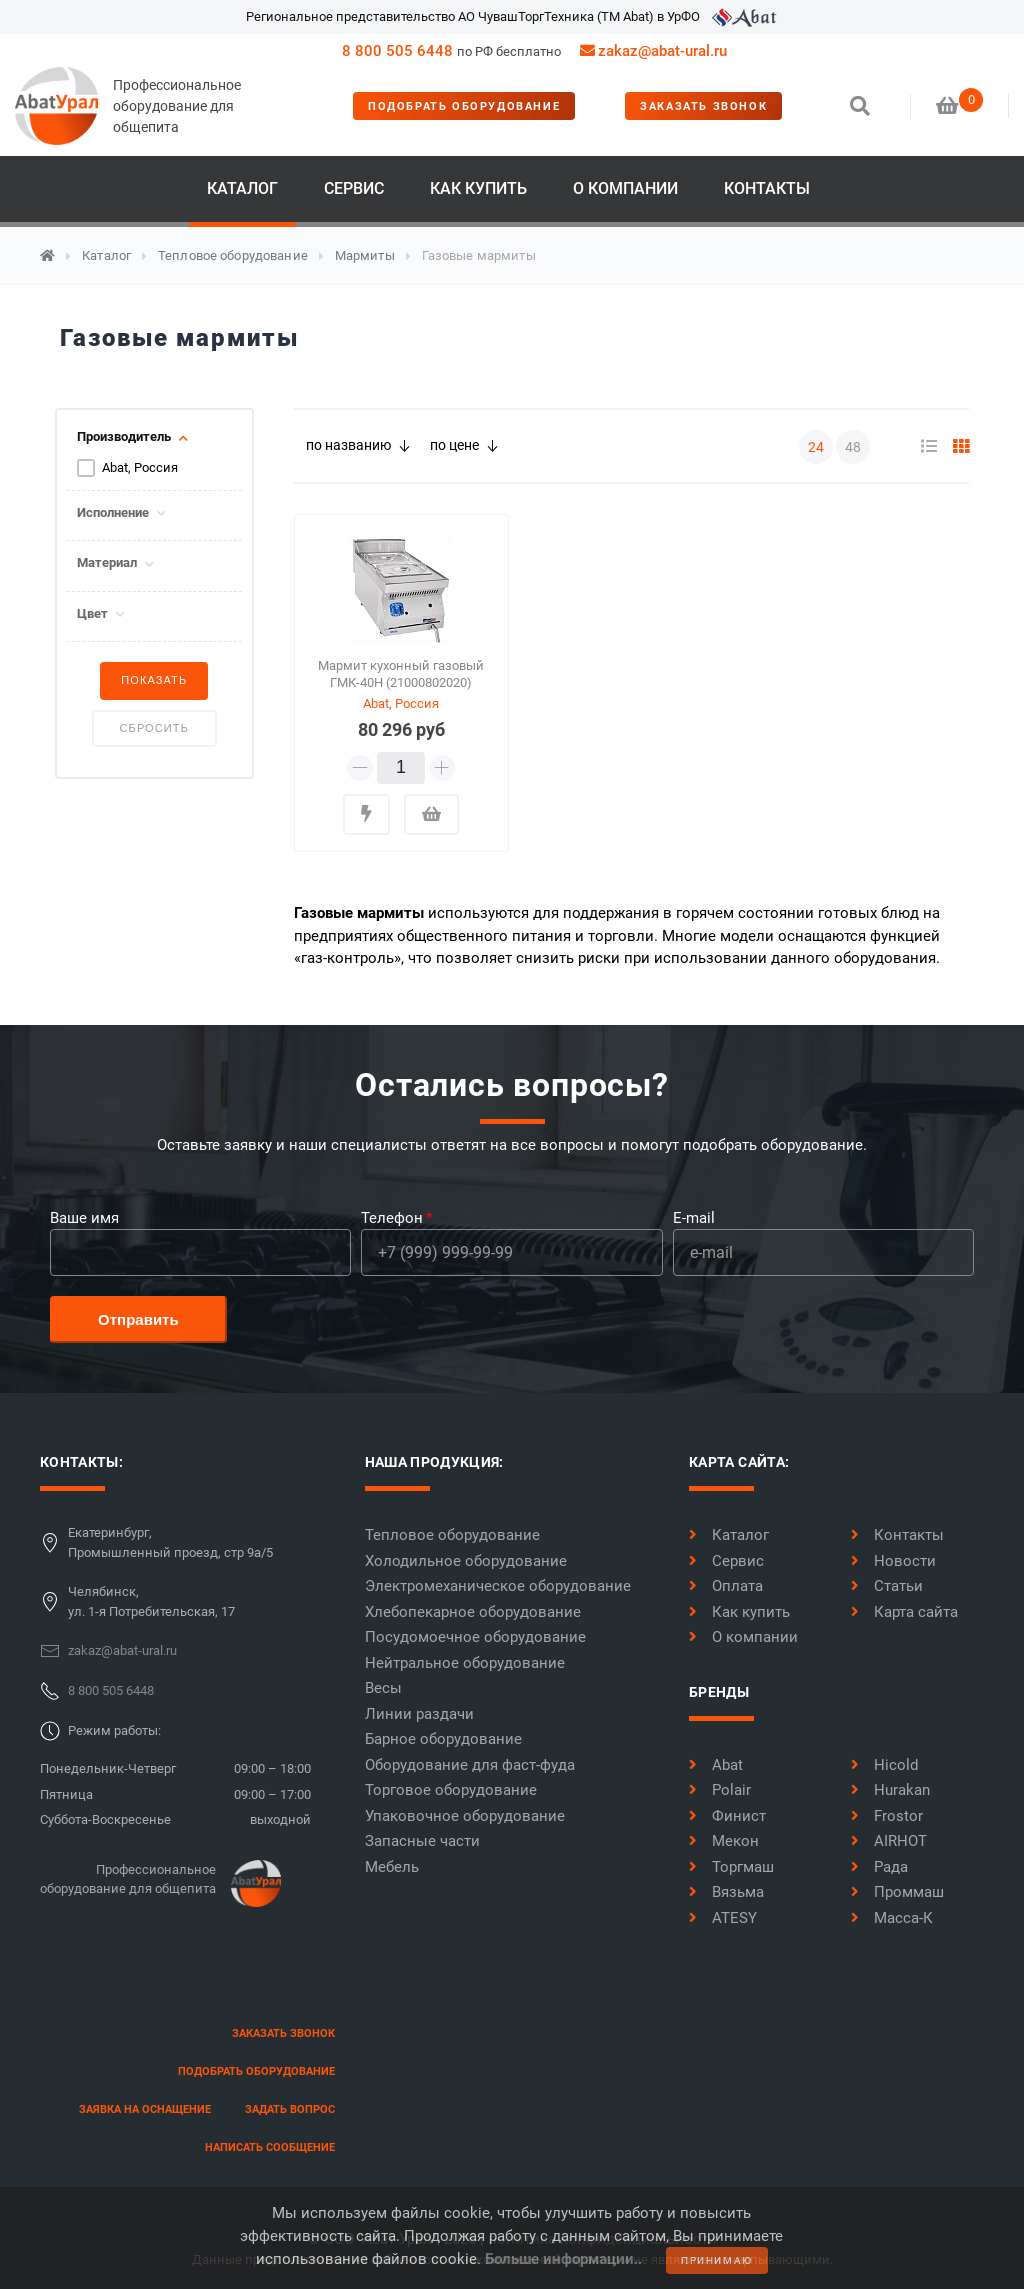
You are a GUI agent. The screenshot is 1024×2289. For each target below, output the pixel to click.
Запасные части (422, 1841)
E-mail (694, 1218)
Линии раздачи (419, 1714)
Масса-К (892, 1918)
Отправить (138, 1319)
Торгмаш (731, 1867)
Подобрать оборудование (464, 106)
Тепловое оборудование (233, 255)
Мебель (392, 1867)
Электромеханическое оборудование (498, 1586)
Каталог (242, 188)
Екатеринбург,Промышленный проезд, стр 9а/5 (170, 1542)
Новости (893, 1561)
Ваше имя (84, 1218)
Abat (716, 1765)
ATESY (723, 1918)
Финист (727, 1816)
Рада (879, 1867)
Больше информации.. (563, 2259)
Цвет (92, 614)
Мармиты (365, 255)
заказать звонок (703, 106)
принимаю (717, 2260)
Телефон (392, 1218)
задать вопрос (290, 2109)
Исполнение (113, 513)
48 (853, 447)
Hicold (884, 1765)
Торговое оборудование (451, 1790)
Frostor (887, 1816)
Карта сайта (904, 1612)
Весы (383, 1688)
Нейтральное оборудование (465, 1663)
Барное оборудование (443, 1739)
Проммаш (897, 1892)
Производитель (124, 437)
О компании (625, 188)
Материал (107, 563)
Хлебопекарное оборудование (473, 1612)
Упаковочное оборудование (465, 1816)
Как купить (478, 188)
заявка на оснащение (145, 2109)
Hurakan (890, 1790)
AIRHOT (889, 1841)
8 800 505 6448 (397, 51)
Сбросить (154, 728)
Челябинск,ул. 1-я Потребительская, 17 (151, 1601)
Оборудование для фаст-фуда (470, 1765)
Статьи (887, 1586)
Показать (154, 680)
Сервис (354, 188)
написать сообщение (270, 2147)
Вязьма (726, 1892)
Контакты (767, 188)
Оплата (726, 1586)
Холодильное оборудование (466, 1561)
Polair (720, 1790)
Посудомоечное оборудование (475, 1637)
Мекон (724, 1841)
